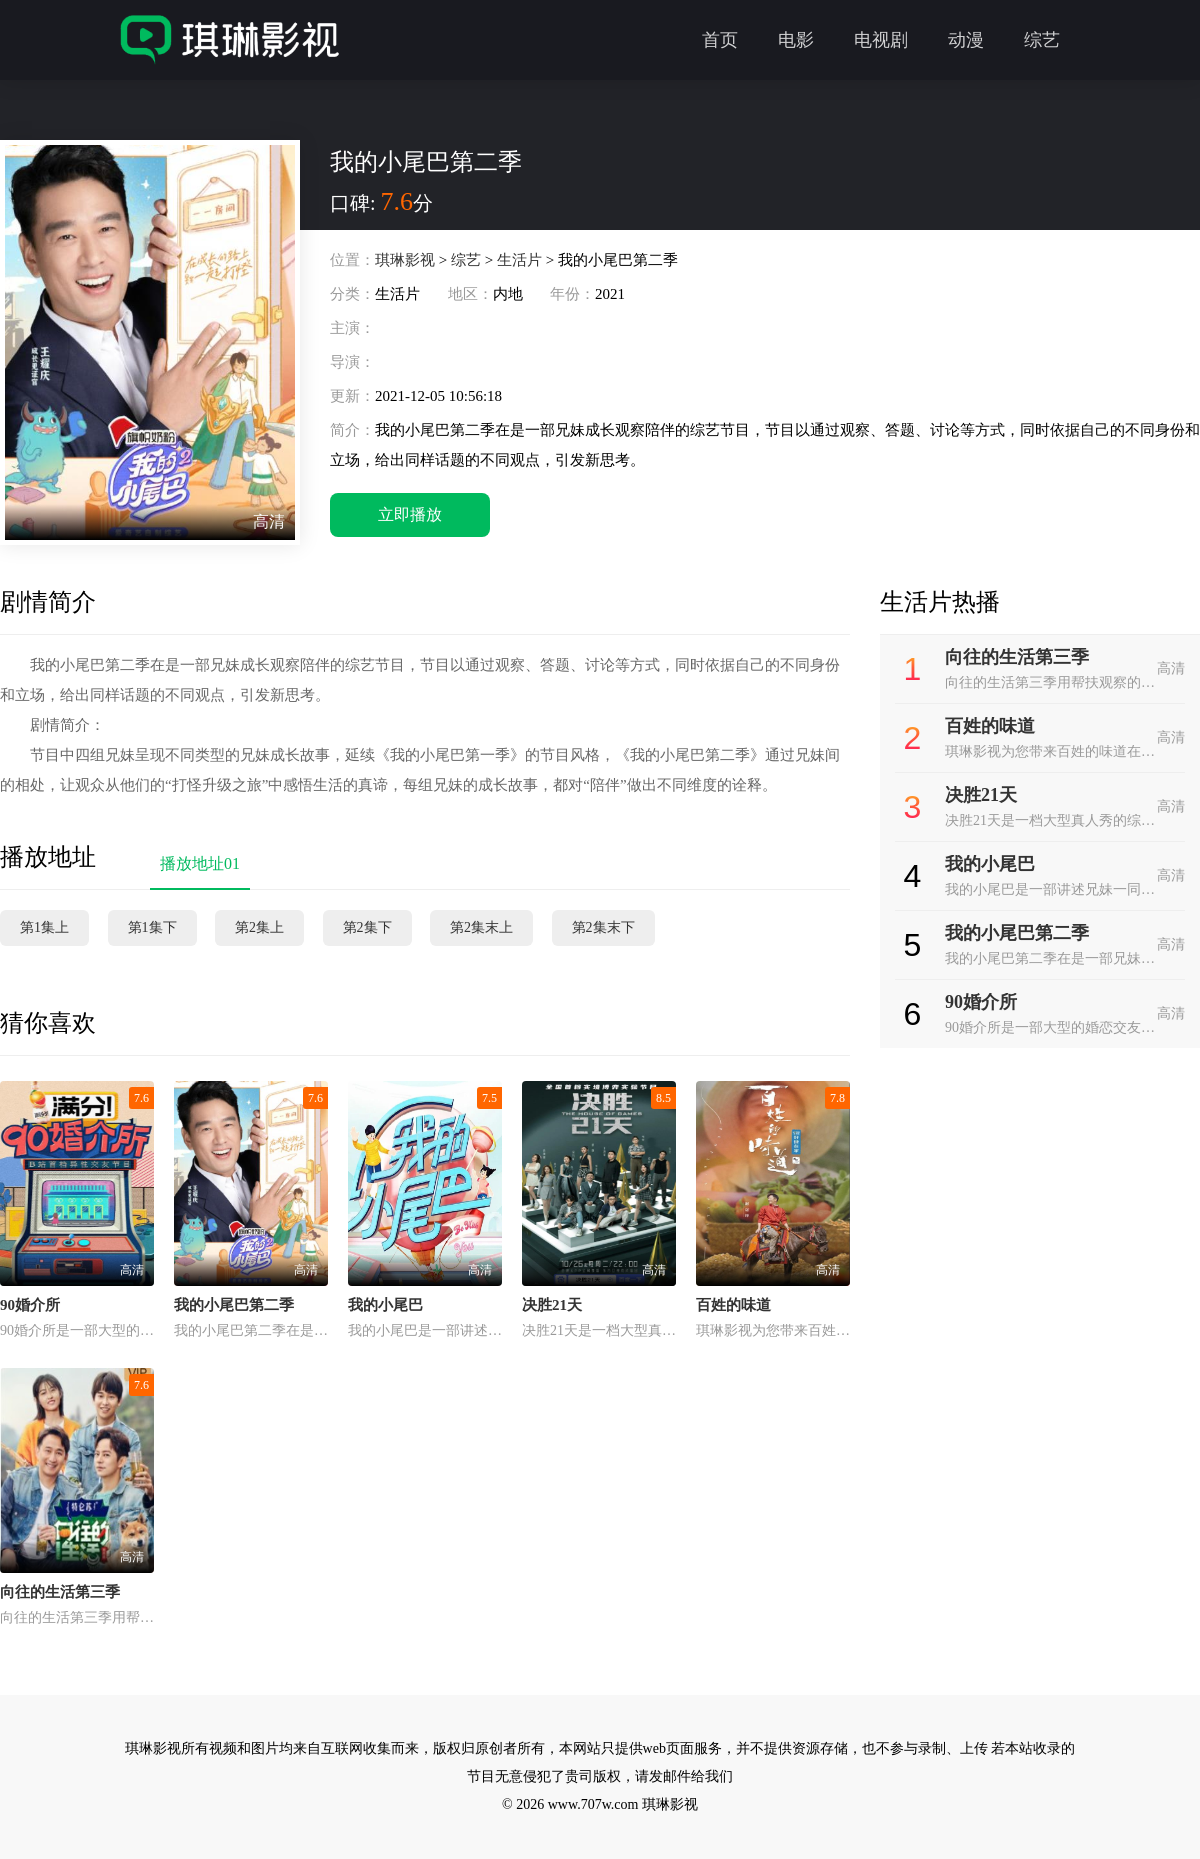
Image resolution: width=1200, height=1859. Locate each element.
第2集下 (367, 927)
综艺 (1042, 40)
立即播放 (410, 514)
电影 (796, 40)
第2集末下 (603, 927)
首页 (720, 40)
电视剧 (881, 40)
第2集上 (259, 927)
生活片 (519, 260)
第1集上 (44, 927)
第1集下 (152, 927)
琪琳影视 (405, 260)
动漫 (966, 40)
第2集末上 (481, 927)
